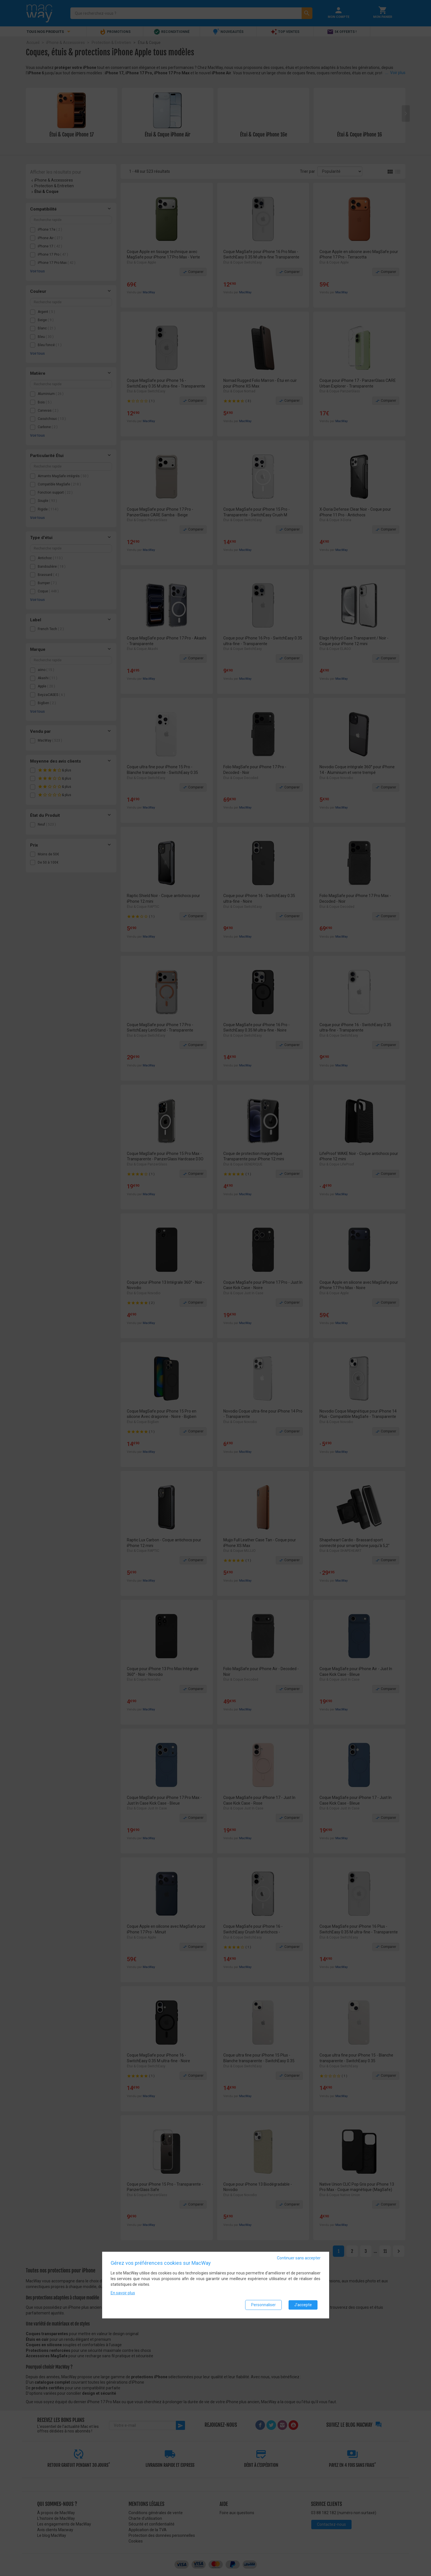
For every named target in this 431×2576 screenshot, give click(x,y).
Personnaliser (263, 2305)
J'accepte (303, 2305)
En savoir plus (123, 2293)
